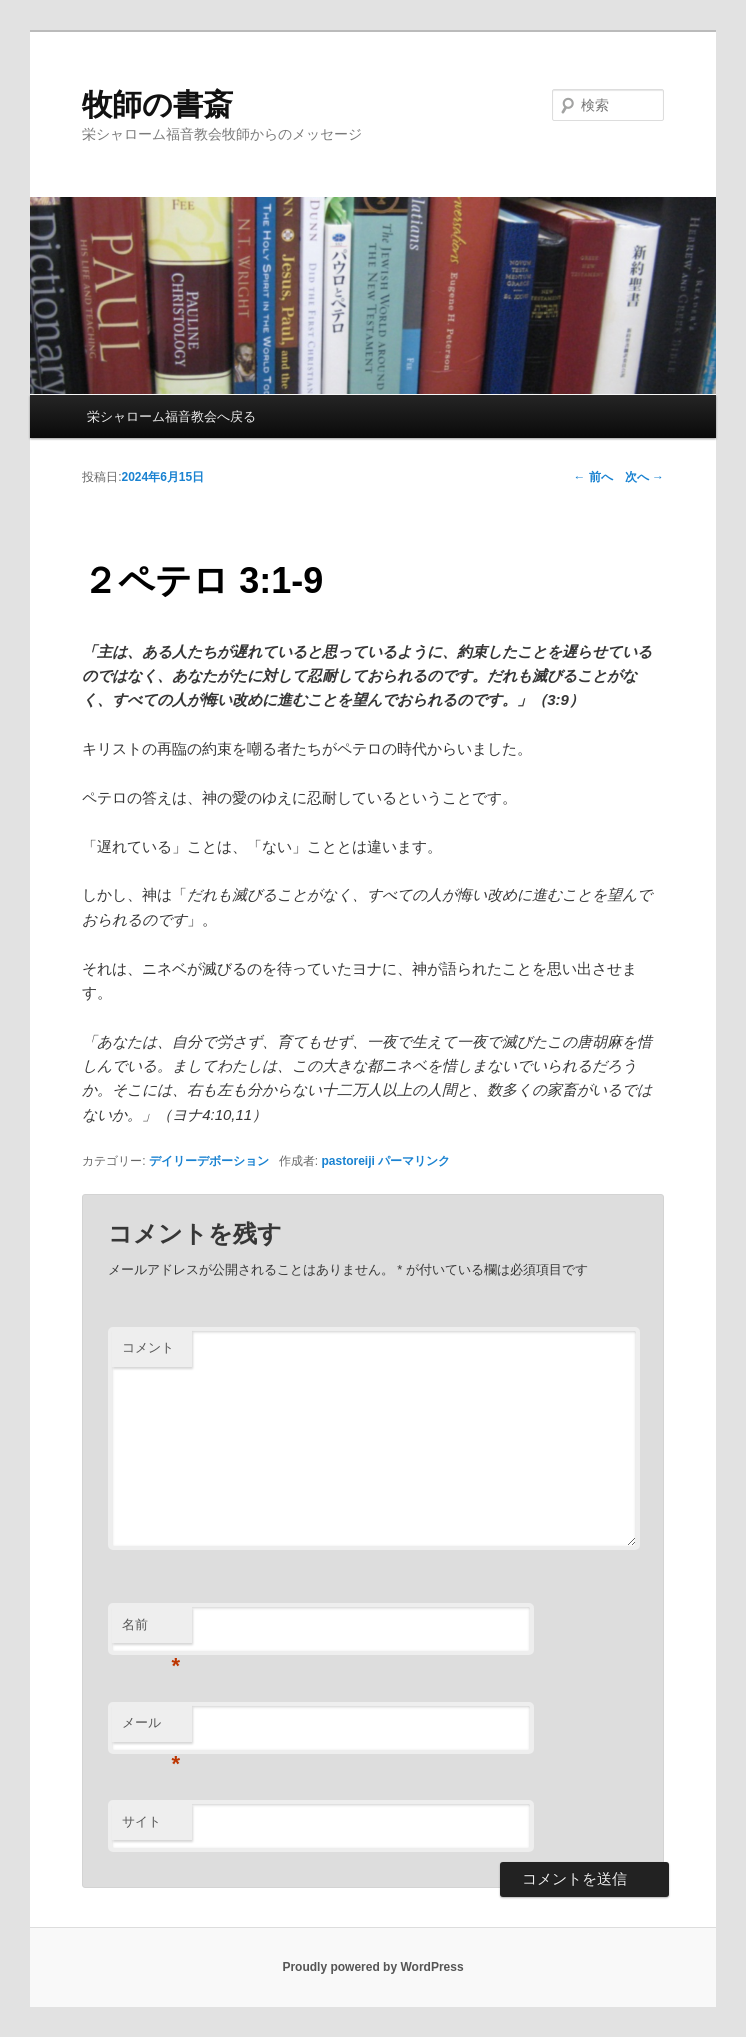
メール (151, 1728)
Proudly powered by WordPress (372, 1967)
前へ (593, 477)
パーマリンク (414, 1161)
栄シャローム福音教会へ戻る (171, 416)
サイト (141, 1821)
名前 (151, 1630)
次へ (644, 477)
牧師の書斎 (157, 104)
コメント (148, 1347)
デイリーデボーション (209, 1161)
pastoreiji (347, 1161)
